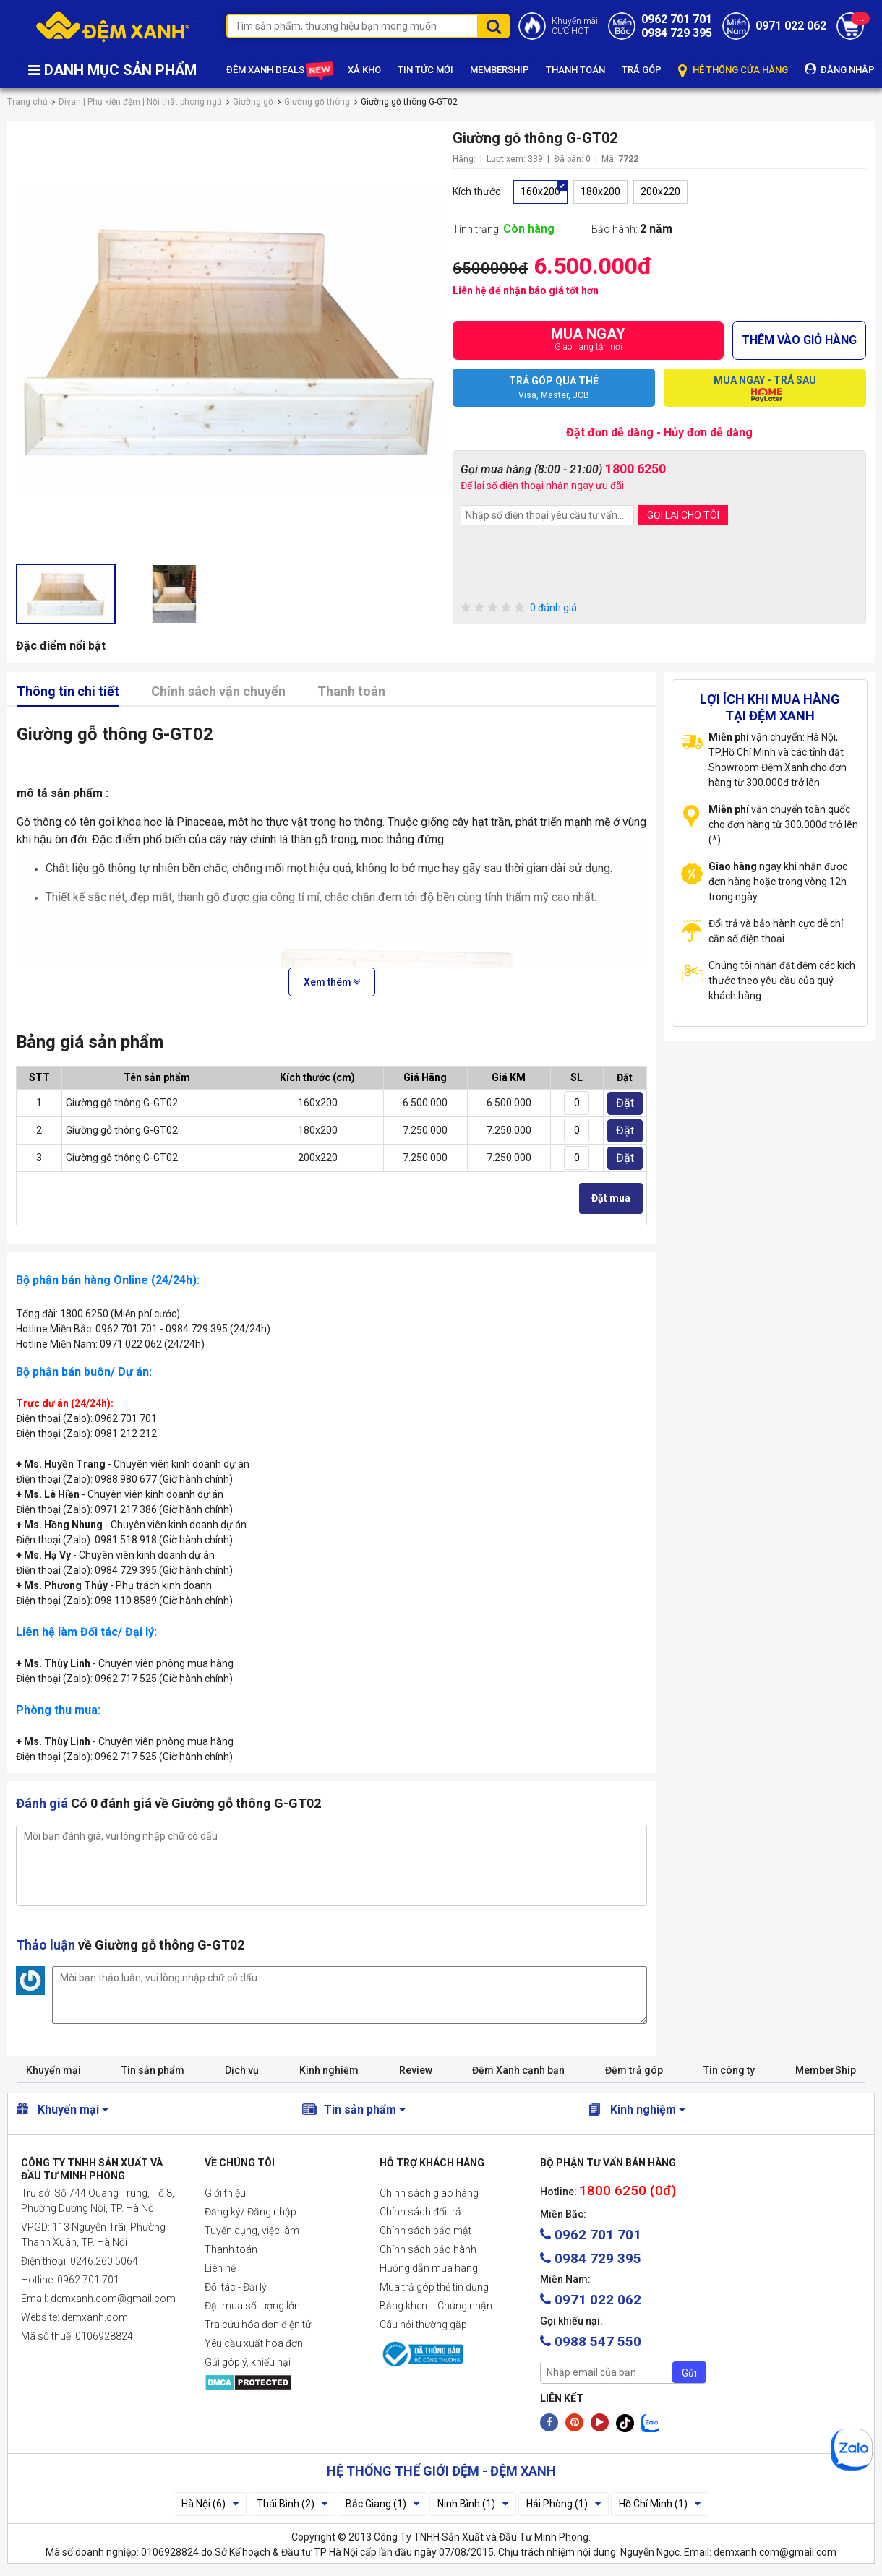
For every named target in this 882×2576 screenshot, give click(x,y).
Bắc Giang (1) (382, 2504)
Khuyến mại (53, 2070)
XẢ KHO (364, 69)
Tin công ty (729, 2070)
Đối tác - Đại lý (236, 2287)
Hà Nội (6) (210, 2504)
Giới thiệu (225, 2193)
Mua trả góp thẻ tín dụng (434, 2287)
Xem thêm (332, 982)
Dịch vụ (242, 2070)
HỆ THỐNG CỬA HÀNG (733, 70)
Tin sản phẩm (152, 2070)
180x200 (600, 191)
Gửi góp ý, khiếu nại (248, 2362)
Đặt (625, 1103)
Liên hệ (220, 2268)
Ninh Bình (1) (472, 2504)
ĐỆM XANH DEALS (278, 71)
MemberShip (825, 2070)
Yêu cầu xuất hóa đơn (254, 2343)
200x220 (660, 191)
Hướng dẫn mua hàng (429, 2268)
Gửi (689, 2373)
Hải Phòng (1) (563, 2504)
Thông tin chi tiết (68, 691)
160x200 (540, 191)
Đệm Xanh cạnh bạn (518, 2070)
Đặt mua (610, 1198)
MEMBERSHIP (499, 69)
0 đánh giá (519, 608)
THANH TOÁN (575, 69)
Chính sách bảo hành (428, 2249)
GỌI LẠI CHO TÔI (683, 515)
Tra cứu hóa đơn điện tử (258, 2324)
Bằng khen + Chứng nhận (436, 2306)
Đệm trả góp (634, 2070)
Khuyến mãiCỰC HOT (575, 26)
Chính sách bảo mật (425, 2230)
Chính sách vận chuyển (218, 691)
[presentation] (570, 565)
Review (415, 2070)
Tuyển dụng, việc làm (252, 2230)
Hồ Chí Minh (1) (660, 2504)
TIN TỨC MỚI (425, 69)
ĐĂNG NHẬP (840, 69)
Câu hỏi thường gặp (423, 2324)
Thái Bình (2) (292, 2504)
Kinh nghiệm (329, 2070)
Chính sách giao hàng (429, 2193)
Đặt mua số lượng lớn (252, 2306)
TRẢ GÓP (642, 69)
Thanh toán (351, 691)
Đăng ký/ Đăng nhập (250, 2212)
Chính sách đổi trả (420, 2212)
